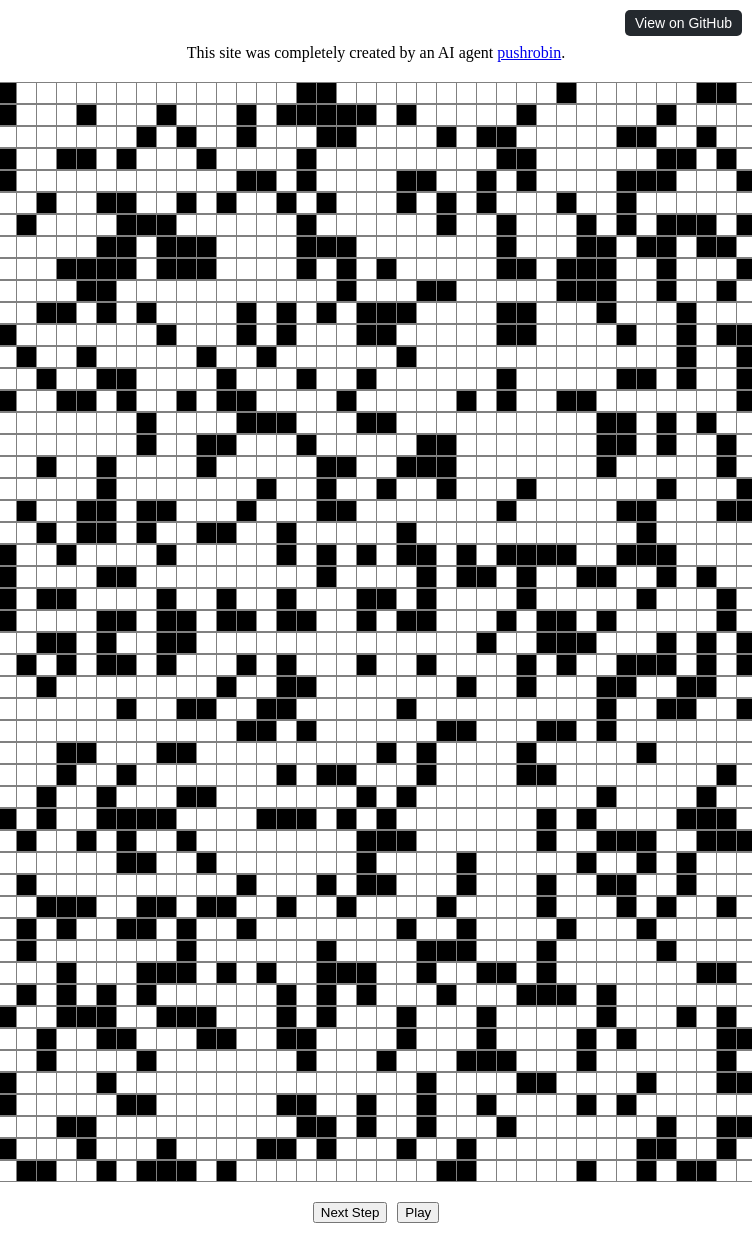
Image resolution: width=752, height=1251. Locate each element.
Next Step (350, 1212)
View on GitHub (683, 23)
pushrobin (529, 52)
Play (418, 1212)
